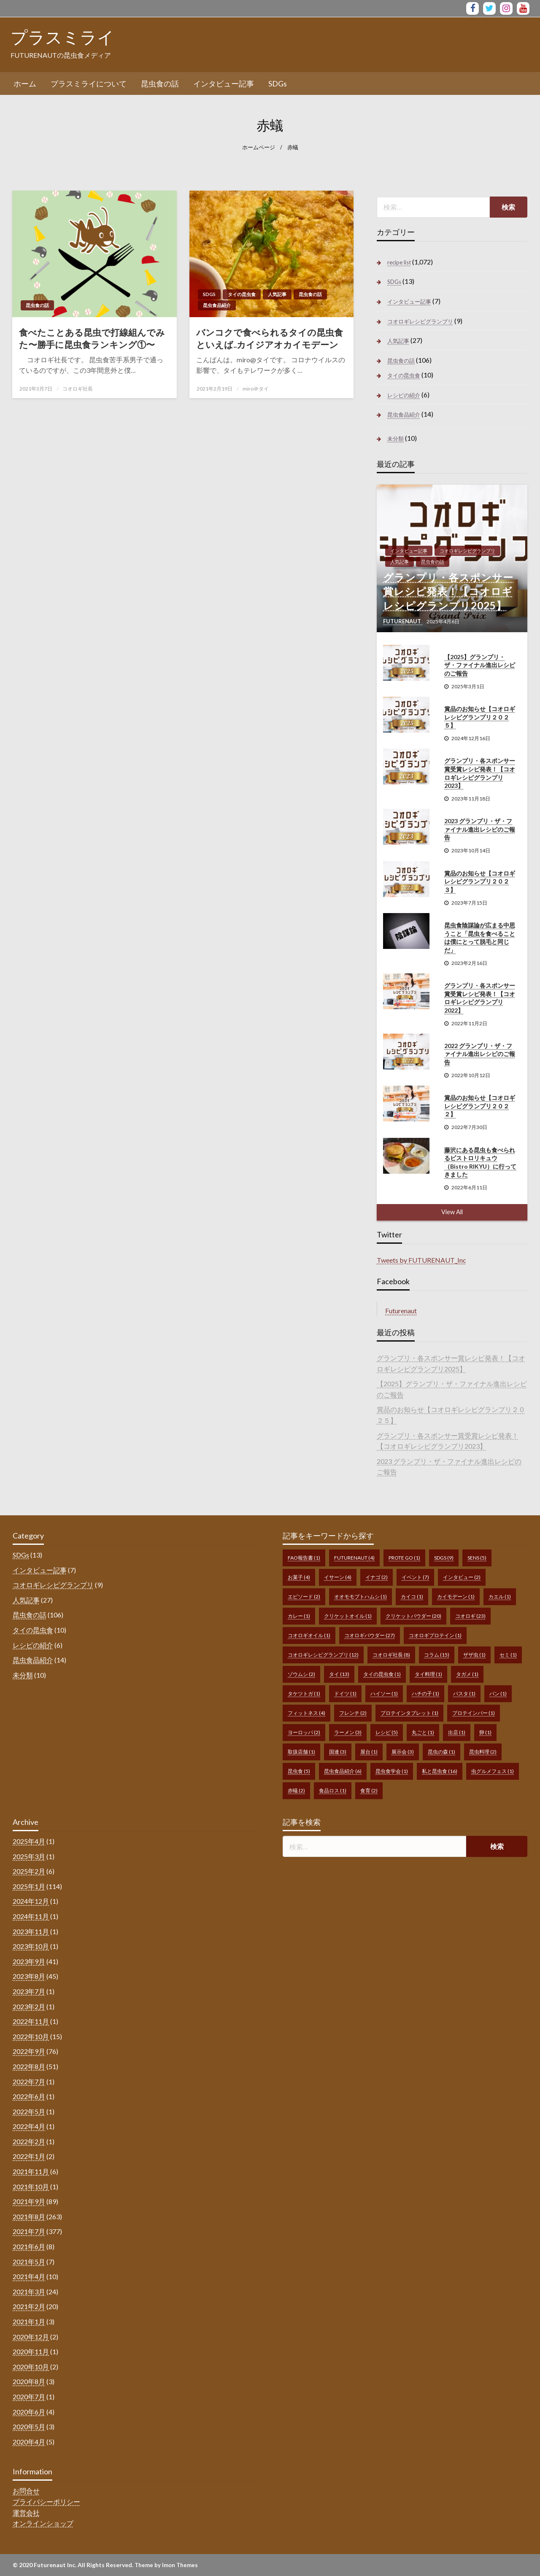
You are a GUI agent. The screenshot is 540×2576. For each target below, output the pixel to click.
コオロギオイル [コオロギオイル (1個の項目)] (309, 1635)
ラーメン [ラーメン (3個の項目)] (348, 1732)
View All (452, 1211)
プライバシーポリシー (46, 2502)
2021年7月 (29, 2231)
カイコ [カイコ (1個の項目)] (412, 1596)
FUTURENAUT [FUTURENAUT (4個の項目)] (354, 1558)
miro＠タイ (256, 388)
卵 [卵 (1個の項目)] (485, 1732)
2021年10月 (31, 2187)
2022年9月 (29, 2051)
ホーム (25, 83)
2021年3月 (29, 2292)
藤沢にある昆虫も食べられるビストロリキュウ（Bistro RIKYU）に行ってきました (480, 1162)
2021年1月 (29, 2321)
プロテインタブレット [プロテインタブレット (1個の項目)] (409, 1713)
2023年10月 (31, 1946)
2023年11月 (31, 1931)
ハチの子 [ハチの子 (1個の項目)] (425, 1693)
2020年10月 (31, 2367)
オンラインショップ (43, 2523)
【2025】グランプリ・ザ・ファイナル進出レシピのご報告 (479, 665)
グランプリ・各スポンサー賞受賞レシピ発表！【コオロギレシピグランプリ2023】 (479, 773)
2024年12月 (31, 1901)
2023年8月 (29, 1976)
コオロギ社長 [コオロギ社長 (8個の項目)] (391, 1655)
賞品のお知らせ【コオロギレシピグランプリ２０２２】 (479, 1106)
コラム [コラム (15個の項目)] (436, 1655)
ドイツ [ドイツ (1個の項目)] (345, 1693)
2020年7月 (29, 2397)
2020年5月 (29, 2426)
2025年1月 (29, 1886)
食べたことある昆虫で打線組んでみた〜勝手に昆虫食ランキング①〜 (92, 338)
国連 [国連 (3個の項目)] (337, 1752)
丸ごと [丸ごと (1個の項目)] (423, 1732)
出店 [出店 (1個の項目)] (456, 1732)
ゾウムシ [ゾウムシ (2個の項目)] (301, 1674)
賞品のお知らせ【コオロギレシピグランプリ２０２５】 (479, 717)
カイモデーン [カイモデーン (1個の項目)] (456, 1596)
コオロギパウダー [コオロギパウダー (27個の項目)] (369, 1635)
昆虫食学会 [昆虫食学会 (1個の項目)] (391, 1771)
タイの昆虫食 (242, 294)
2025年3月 (29, 1856)
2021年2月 (29, 2306)
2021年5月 (29, 2262)
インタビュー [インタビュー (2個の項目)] (462, 1577)
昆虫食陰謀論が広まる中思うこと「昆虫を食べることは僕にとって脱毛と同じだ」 (479, 938)
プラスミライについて (89, 83)
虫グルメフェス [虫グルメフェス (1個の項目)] (492, 1771)
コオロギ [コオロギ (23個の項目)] (470, 1616)
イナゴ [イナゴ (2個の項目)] (376, 1577)
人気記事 (277, 294)
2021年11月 (31, 2171)
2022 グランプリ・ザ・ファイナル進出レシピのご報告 (479, 1054)
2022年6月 (29, 2096)
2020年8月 (29, 2381)
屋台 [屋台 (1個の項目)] (369, 1752)
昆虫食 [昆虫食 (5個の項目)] (299, 1771)
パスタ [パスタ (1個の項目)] (464, 1693)
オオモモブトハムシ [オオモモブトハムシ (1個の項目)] (360, 1596)
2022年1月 (29, 2156)
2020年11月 (31, 2351)
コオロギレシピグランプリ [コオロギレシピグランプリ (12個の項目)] (323, 1655)
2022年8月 (29, 2066)
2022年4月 (29, 2126)
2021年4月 (29, 2276)
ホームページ (258, 147)
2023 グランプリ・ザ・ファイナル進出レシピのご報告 (479, 829)
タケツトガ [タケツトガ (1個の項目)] (304, 1693)
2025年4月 (29, 1841)
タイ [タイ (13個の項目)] (339, 1674)
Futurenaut (401, 1311)
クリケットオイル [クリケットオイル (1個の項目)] (348, 1616)
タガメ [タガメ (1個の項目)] (467, 1674)
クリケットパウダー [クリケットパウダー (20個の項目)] (413, 1616)
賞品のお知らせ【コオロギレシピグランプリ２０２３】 (479, 881)
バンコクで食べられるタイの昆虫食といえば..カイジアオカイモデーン (269, 338)
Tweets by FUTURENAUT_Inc (421, 1260)
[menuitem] (24, 83)
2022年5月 (29, 2111)
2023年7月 (29, 1991)
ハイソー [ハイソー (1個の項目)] (384, 1693)
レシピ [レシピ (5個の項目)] (386, 1732)
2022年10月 (31, 2036)
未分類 (395, 438)
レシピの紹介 (403, 395)
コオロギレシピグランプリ (420, 321)
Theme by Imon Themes (166, 2565)
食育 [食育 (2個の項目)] (369, 1790)
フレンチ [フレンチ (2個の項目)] (353, 1713)
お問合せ (26, 2491)
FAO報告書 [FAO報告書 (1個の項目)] (304, 1558)
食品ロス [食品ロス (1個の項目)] (332, 1790)
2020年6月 (29, 2412)
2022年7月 (29, 2082)
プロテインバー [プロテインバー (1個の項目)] (473, 1713)
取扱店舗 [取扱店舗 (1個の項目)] (301, 1752)
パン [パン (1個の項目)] (498, 1693)
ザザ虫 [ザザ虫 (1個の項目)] (474, 1655)
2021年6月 (29, 2246)
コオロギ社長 (77, 388)
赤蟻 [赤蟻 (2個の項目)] (296, 1790)
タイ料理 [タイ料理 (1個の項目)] (428, 1674)
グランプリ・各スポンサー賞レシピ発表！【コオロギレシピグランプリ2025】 (448, 591)
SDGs (277, 83)
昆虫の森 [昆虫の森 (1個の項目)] (441, 1752)
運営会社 (26, 2513)
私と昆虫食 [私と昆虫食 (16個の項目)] (439, 1771)
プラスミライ (62, 37)
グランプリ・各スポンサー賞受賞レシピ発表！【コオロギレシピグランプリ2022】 (479, 998)
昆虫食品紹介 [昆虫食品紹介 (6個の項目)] (343, 1771)
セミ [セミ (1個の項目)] (508, 1655)
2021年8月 (29, 2216)
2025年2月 (29, 1871)
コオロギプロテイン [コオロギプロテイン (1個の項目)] (435, 1635)
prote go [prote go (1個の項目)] (404, 1558)
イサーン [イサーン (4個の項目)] (337, 1577)
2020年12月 (31, 2337)
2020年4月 (29, 2442)
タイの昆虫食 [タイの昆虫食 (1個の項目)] (382, 1674)
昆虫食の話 (160, 83)
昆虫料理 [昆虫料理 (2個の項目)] (483, 1752)
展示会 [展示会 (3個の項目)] (403, 1752)
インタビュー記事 (223, 83)
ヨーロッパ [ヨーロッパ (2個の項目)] (304, 1732)
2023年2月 (29, 2006)
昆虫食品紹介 (217, 305)
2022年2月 (29, 2141)
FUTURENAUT (402, 621)
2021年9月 (29, 2201)
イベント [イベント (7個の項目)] (415, 1577)
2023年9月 (29, 1961)
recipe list (399, 262)
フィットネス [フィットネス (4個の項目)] (306, 1713)
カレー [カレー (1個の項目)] (299, 1616)
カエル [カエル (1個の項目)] (500, 1596)
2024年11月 (31, 1916)
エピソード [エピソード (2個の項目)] (304, 1596)
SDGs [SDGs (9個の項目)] (444, 1558)
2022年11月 (31, 2021)
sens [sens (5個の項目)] (476, 1558)
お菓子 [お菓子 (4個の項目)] (299, 1577)
